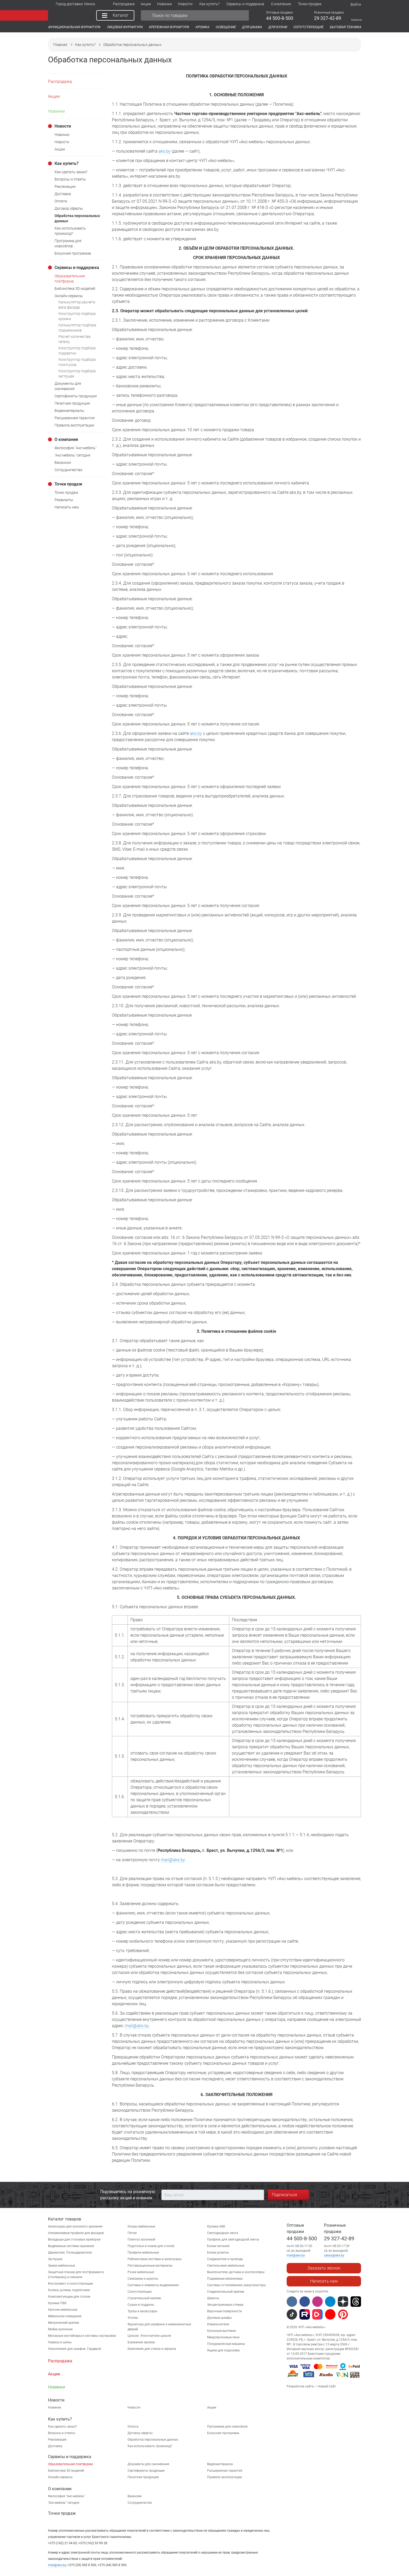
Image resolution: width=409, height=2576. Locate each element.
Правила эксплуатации (224, 2477)
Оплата (133, 2426)
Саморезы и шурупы (143, 2278)
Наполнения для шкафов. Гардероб (74, 2349)
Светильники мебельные (225, 2265)
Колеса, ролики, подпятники (69, 2290)
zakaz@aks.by (334, 2255)
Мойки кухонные (60, 2329)
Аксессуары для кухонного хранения (75, 2226)
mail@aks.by (173, 1859)
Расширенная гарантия (224, 2470)
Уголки (133, 2318)
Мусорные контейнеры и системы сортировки (82, 2336)
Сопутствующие (140, 2291)
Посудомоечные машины (226, 2344)
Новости (134, 2407)
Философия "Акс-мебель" (66, 2496)
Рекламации (57, 2439)
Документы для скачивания (148, 2464)
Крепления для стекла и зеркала (152, 2349)
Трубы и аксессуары (142, 2311)
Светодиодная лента (222, 2233)
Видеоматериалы (220, 2464)
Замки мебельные (61, 2265)
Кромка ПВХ (57, 2303)
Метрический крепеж (63, 2323)
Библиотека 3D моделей (66, 2470)
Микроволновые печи (223, 2337)
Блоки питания (218, 2246)
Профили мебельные (143, 2252)
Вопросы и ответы (61, 2433)
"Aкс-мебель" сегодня (63, 2503)
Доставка (55, 2446)
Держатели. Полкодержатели (70, 2252)
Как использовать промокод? (150, 2446)
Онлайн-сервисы (60, 2477)
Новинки (54, 2407)
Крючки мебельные (62, 2309)
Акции (211, 2407)
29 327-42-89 (339, 2238)
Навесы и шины (59, 2342)
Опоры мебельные (141, 2226)
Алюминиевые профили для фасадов (76, 2233)
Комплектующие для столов (69, 2296)
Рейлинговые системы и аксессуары (155, 2259)
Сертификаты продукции (146, 2470)
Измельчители (218, 2324)
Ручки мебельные (141, 2272)
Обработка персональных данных (153, 2439)
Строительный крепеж (144, 2298)
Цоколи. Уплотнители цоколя (149, 2336)
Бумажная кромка (141, 2342)
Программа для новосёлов (227, 2426)
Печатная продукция (143, 2477)
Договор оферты (140, 2433)
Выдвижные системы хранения (71, 2246)
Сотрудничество (140, 2503)
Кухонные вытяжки (221, 2331)
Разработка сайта (300, 2386)
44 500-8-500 (302, 2238)
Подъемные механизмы (225, 2278)
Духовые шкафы (219, 2318)
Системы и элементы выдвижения (153, 2285)
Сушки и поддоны (141, 2305)
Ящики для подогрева (223, 2350)
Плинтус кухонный (141, 2239)
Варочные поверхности (224, 2311)
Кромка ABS (216, 2226)
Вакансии (135, 2496)
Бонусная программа (223, 2433)
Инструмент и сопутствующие (70, 2283)
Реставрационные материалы (150, 2265)
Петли (132, 2233)
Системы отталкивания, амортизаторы (236, 2285)
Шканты (213, 2298)
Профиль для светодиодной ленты (233, 2239)
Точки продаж (62, 2513)
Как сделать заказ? (62, 2426)
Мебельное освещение (64, 2316)
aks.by (165, 151)
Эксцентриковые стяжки (225, 2305)
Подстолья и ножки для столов (151, 2246)
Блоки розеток (218, 2252)
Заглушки (55, 2259)
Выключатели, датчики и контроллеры (235, 2272)
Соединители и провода (225, 2259)
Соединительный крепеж (225, 2291)
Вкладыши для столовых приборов (74, 2239)
